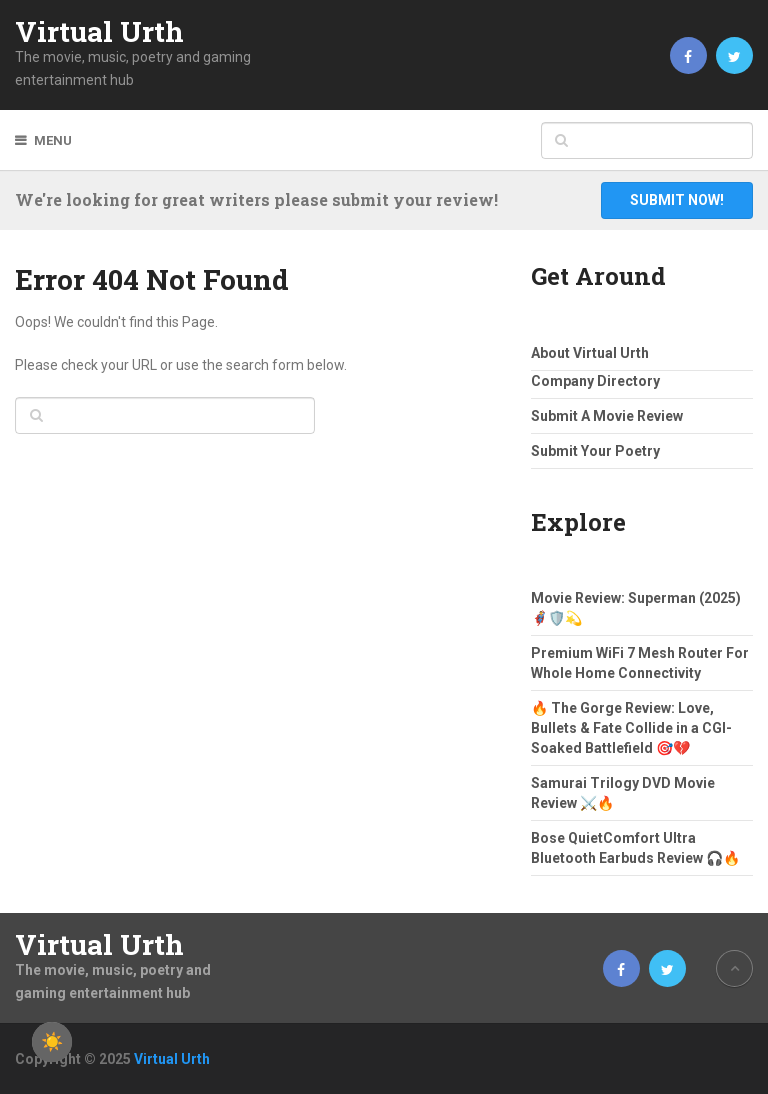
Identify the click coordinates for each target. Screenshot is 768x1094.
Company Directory (595, 381)
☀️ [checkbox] (52, 1042)
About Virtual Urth (590, 353)
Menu (53, 140)
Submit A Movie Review (607, 416)
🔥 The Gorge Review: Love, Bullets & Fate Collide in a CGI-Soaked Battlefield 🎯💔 (631, 728)
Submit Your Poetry (595, 451)
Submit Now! (677, 200)
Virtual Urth (99, 32)
